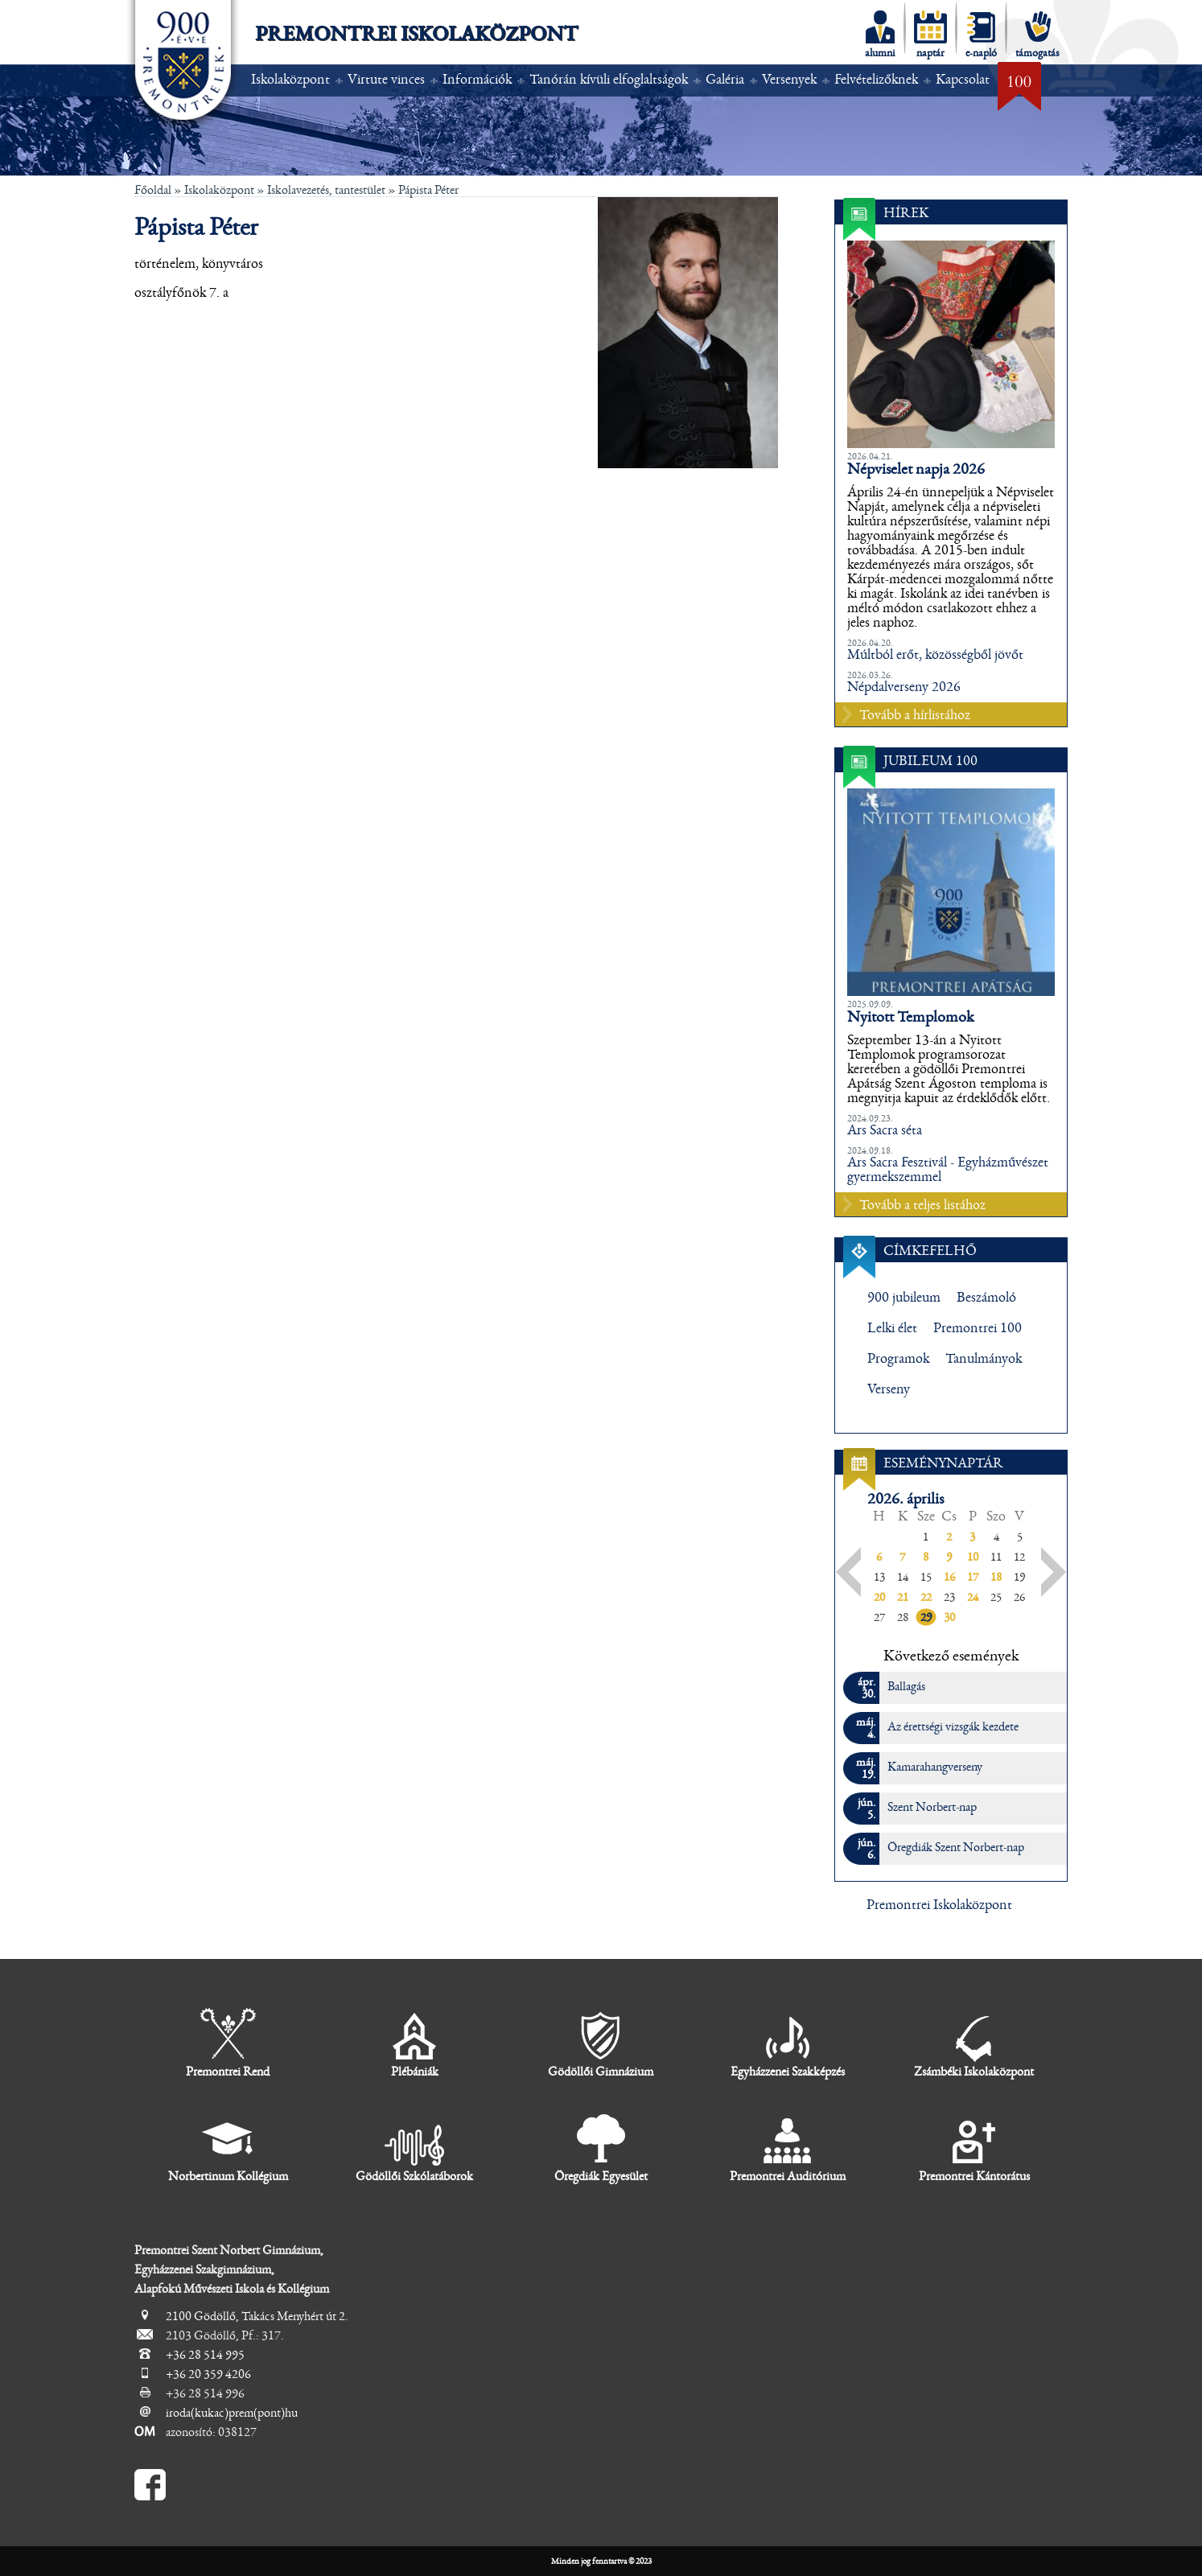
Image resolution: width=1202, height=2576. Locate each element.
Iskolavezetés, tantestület (326, 189)
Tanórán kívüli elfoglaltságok (608, 79)
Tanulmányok (983, 1359)
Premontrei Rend (228, 2043)
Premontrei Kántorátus (974, 2148)
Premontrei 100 (977, 1328)
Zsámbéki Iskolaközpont (974, 2043)
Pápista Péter (428, 189)
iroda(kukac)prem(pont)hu (232, 2412)
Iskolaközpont (290, 79)
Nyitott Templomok (910, 1017)
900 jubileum (904, 1297)
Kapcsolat (963, 79)
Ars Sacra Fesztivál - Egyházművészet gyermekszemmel (947, 1169)
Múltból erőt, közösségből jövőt (935, 655)
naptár (931, 34)
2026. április (905, 1499)
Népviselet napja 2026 (916, 469)
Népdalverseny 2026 (904, 687)
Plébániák (414, 2043)
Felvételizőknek (876, 79)
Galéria (725, 79)
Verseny (888, 1389)
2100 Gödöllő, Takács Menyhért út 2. (257, 2316)
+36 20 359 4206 (208, 2374)
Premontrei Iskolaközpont (416, 33)
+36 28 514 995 (205, 2354)
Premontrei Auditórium (788, 2148)
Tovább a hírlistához (914, 715)
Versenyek (789, 79)
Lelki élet (892, 1328)
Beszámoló (986, 1297)
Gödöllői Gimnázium (600, 2043)
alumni (880, 34)
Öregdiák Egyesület (601, 2148)
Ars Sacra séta (884, 1130)
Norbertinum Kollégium (228, 2148)
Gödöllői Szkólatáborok (414, 2148)
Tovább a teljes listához (922, 1205)
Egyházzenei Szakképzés (788, 2043)
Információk (477, 79)
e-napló (981, 34)
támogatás (1037, 34)
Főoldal (152, 189)
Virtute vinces (386, 79)
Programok (898, 1359)
